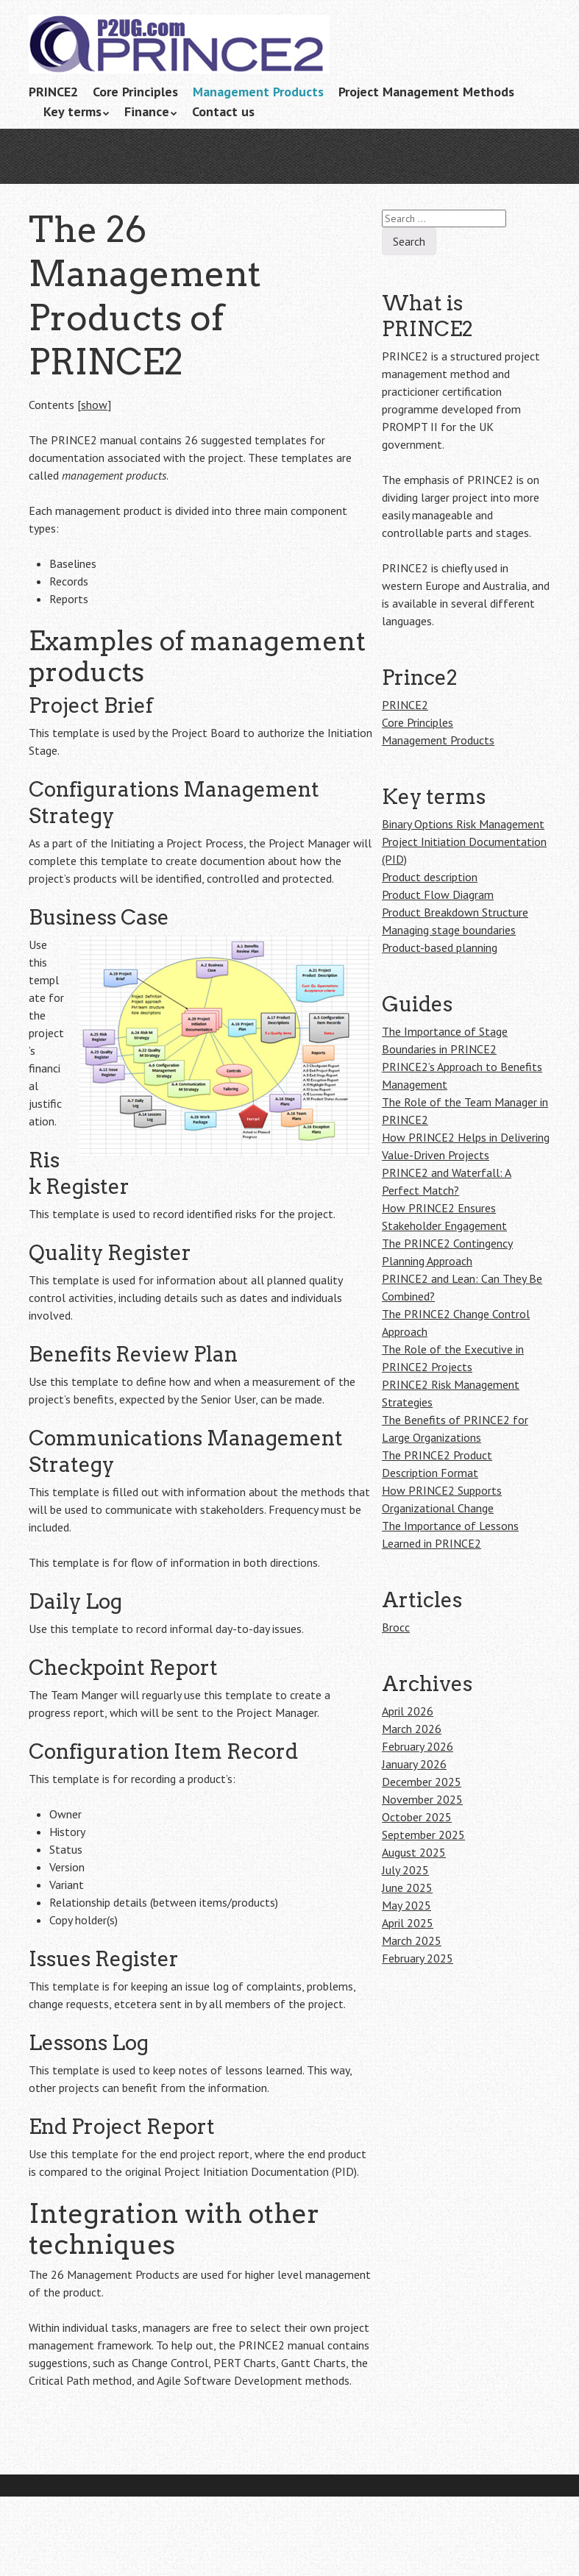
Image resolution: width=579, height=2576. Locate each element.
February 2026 (417, 1746)
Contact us (223, 111)
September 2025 (423, 1834)
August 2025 (414, 1852)
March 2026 (411, 1728)
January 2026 (414, 1764)
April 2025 (407, 1922)
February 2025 (417, 1958)
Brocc (396, 1627)
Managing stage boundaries (449, 929)
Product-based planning (439, 947)
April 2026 (407, 1711)
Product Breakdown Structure (455, 912)
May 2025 (406, 1905)
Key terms (72, 111)
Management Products (258, 91)
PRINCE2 (53, 91)
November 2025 (422, 1799)
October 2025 (417, 1817)
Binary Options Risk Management (463, 823)
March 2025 (411, 1940)
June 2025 (407, 1887)
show (94, 404)
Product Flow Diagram (438, 894)
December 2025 (421, 1781)
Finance (146, 111)
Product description (429, 876)
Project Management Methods (426, 91)
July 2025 (405, 1869)
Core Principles (135, 91)
